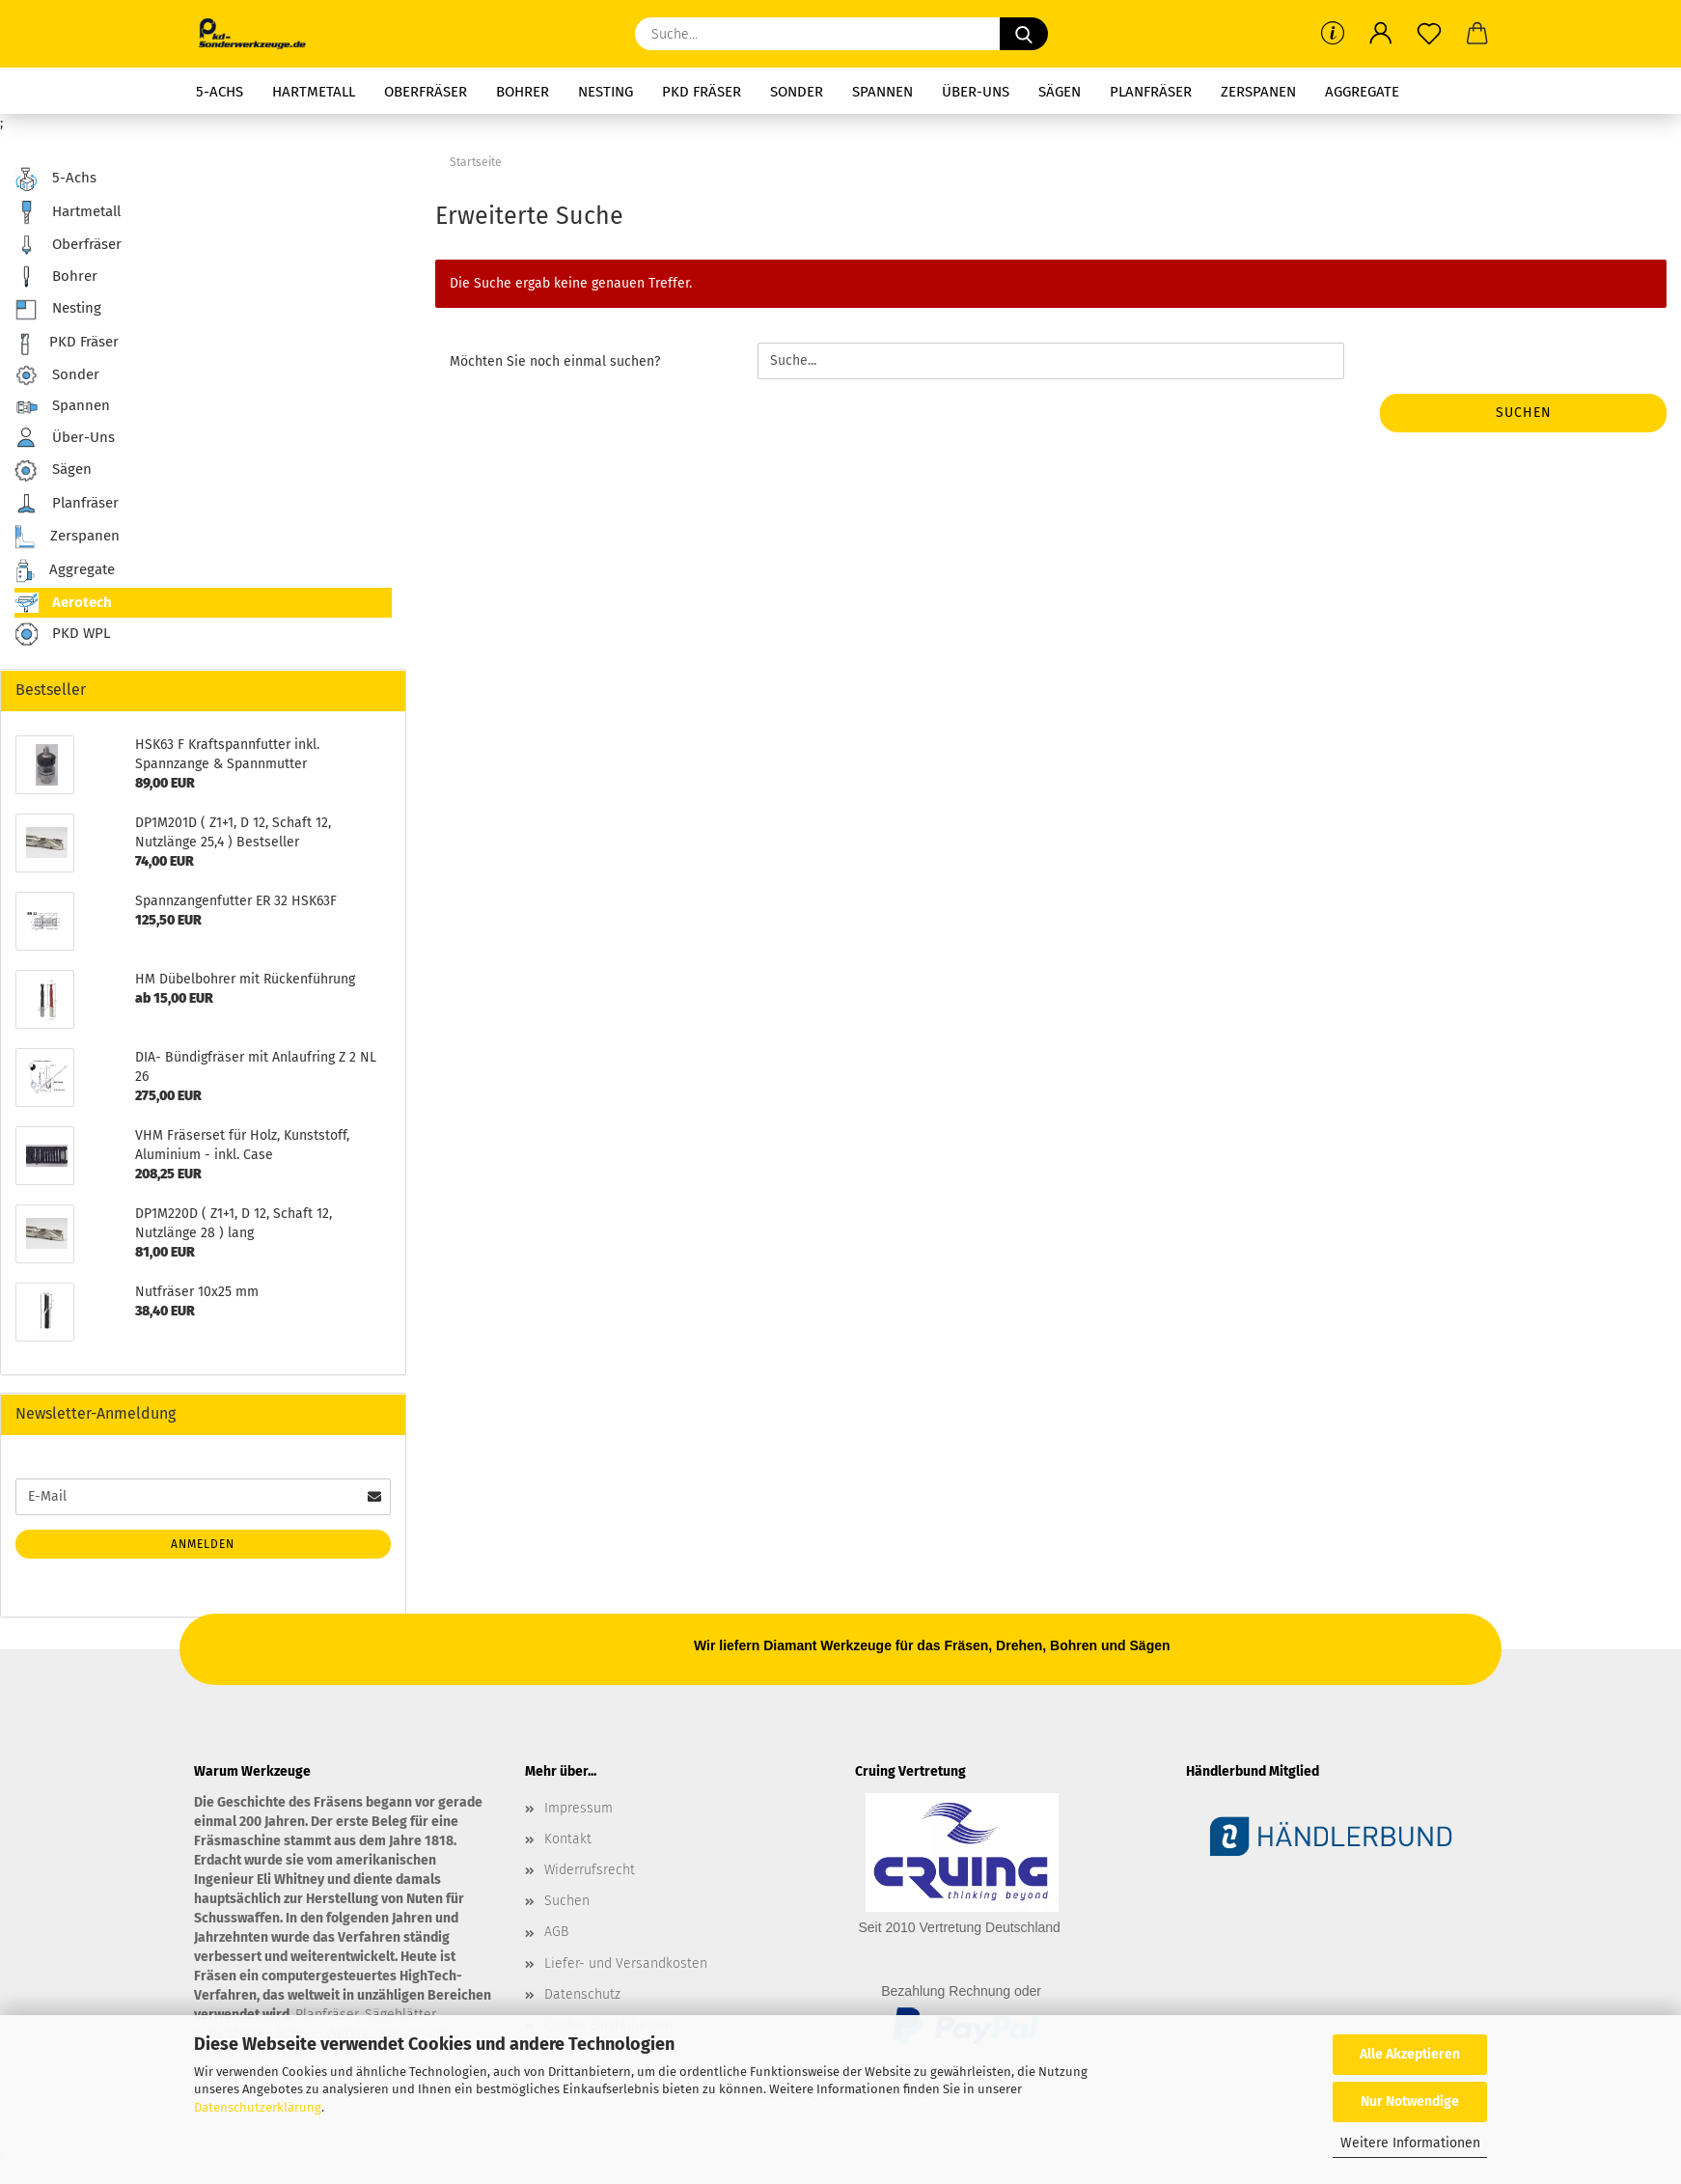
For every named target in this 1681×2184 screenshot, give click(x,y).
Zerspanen (1258, 91)
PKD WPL (62, 634)
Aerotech (63, 603)
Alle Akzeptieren (1410, 2054)
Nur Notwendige (1410, 2101)
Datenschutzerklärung (257, 2107)
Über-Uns (975, 91)
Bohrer (522, 91)
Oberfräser (425, 91)
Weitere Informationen (1410, 2143)
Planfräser (1151, 91)
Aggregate (1362, 91)
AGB (556, 1931)
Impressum (578, 1808)
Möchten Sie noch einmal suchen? (555, 361)
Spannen (882, 91)
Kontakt (568, 1839)
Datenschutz (582, 1994)
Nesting (605, 91)
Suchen (1524, 412)
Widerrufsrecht (589, 1870)
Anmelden (202, 1544)
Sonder (796, 91)
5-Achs (219, 91)
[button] (1381, 34)
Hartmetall (313, 91)
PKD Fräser (701, 91)
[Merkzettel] (1429, 34)
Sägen (1059, 91)
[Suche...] (1024, 33)
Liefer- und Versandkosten (625, 1963)
